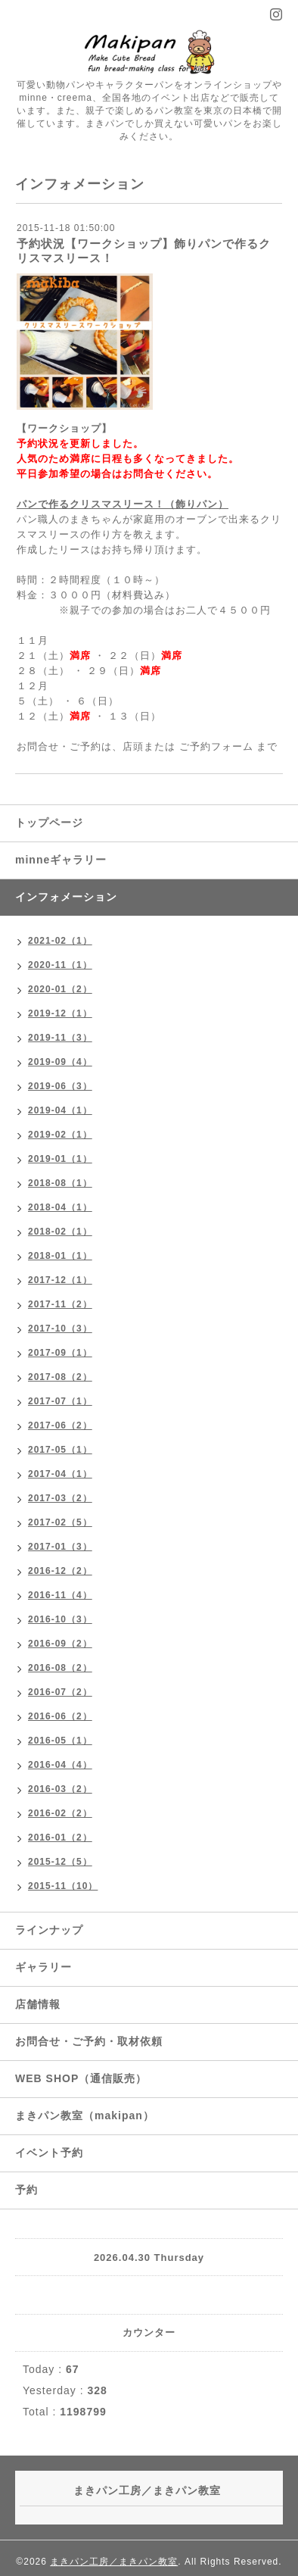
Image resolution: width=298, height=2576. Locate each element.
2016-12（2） (60, 1571)
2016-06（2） (60, 1716)
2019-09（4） (60, 1062)
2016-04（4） (60, 1764)
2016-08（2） (60, 1668)
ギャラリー (43, 1967)
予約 (26, 2190)
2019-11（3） (60, 1037)
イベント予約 (49, 2153)
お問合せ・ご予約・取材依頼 (89, 2041)
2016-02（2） (60, 1813)
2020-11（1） (60, 965)
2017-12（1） (60, 1280)
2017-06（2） (60, 1425)
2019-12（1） (60, 1013)
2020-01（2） (60, 989)
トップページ (49, 823)
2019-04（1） (60, 1110)
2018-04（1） (60, 1207)
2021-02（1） (60, 940)
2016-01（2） (60, 1837)
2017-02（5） (60, 1522)
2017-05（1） (60, 1449)
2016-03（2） (60, 1789)
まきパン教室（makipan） (84, 2115)
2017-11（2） (60, 1304)
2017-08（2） (60, 1377)
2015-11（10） (63, 1886)
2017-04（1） (60, 1474)
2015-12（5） (60, 1861)
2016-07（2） (60, 1692)
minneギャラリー (61, 860)
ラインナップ (49, 1930)
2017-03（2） (60, 1498)
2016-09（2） (60, 1643)
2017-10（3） (60, 1328)
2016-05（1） (60, 1740)
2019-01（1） (60, 1159)
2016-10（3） (60, 1619)
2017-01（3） (60, 1546)
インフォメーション (66, 897)
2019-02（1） (60, 1134)
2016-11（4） (60, 1595)
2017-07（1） (60, 1401)
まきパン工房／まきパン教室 (114, 2561)
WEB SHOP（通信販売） (81, 2078)
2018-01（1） (60, 1256)
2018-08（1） (60, 1183)
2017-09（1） (60, 1352)
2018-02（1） (60, 1231)
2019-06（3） (60, 1086)
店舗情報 (38, 2004)
